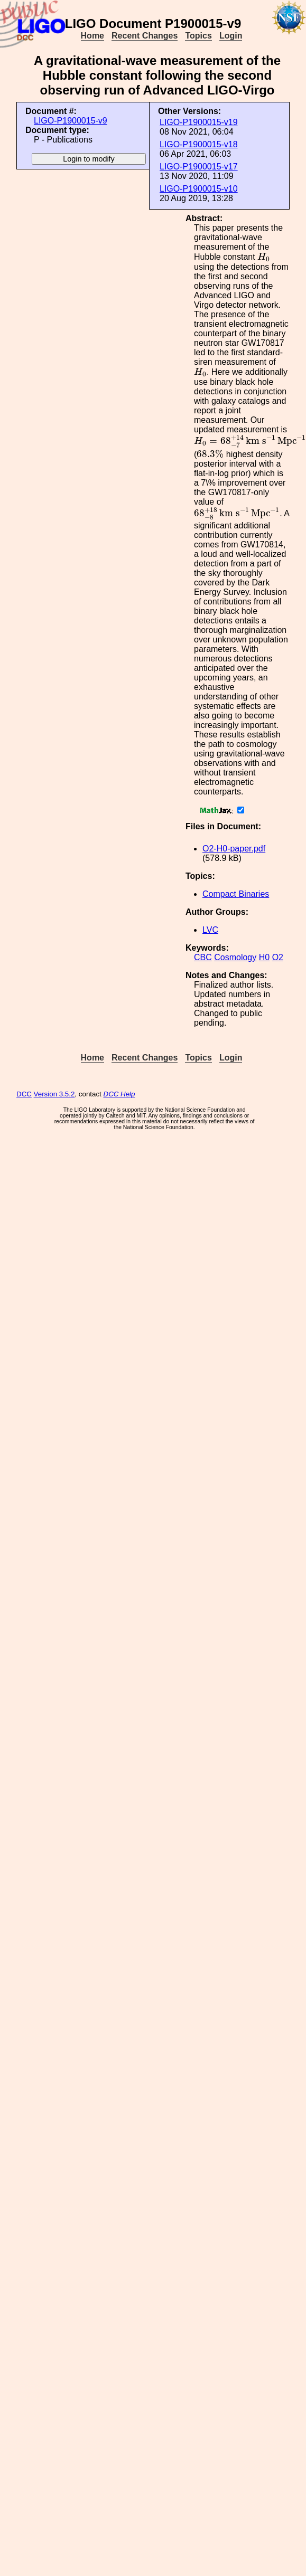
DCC (24, 1094)
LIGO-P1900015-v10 (199, 188)
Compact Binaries (235, 893)
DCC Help (119, 1094)
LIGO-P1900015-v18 (199, 144)
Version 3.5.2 (54, 1094)
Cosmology (235, 957)
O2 (277, 957)
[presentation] (263, 257)
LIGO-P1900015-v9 (70, 120)
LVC (210, 929)
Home (92, 35)
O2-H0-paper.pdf (233, 848)
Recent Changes (145, 35)
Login (231, 35)
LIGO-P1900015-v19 (199, 122)
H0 (264, 957)
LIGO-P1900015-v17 (199, 166)
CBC (203, 957)
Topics (198, 35)
